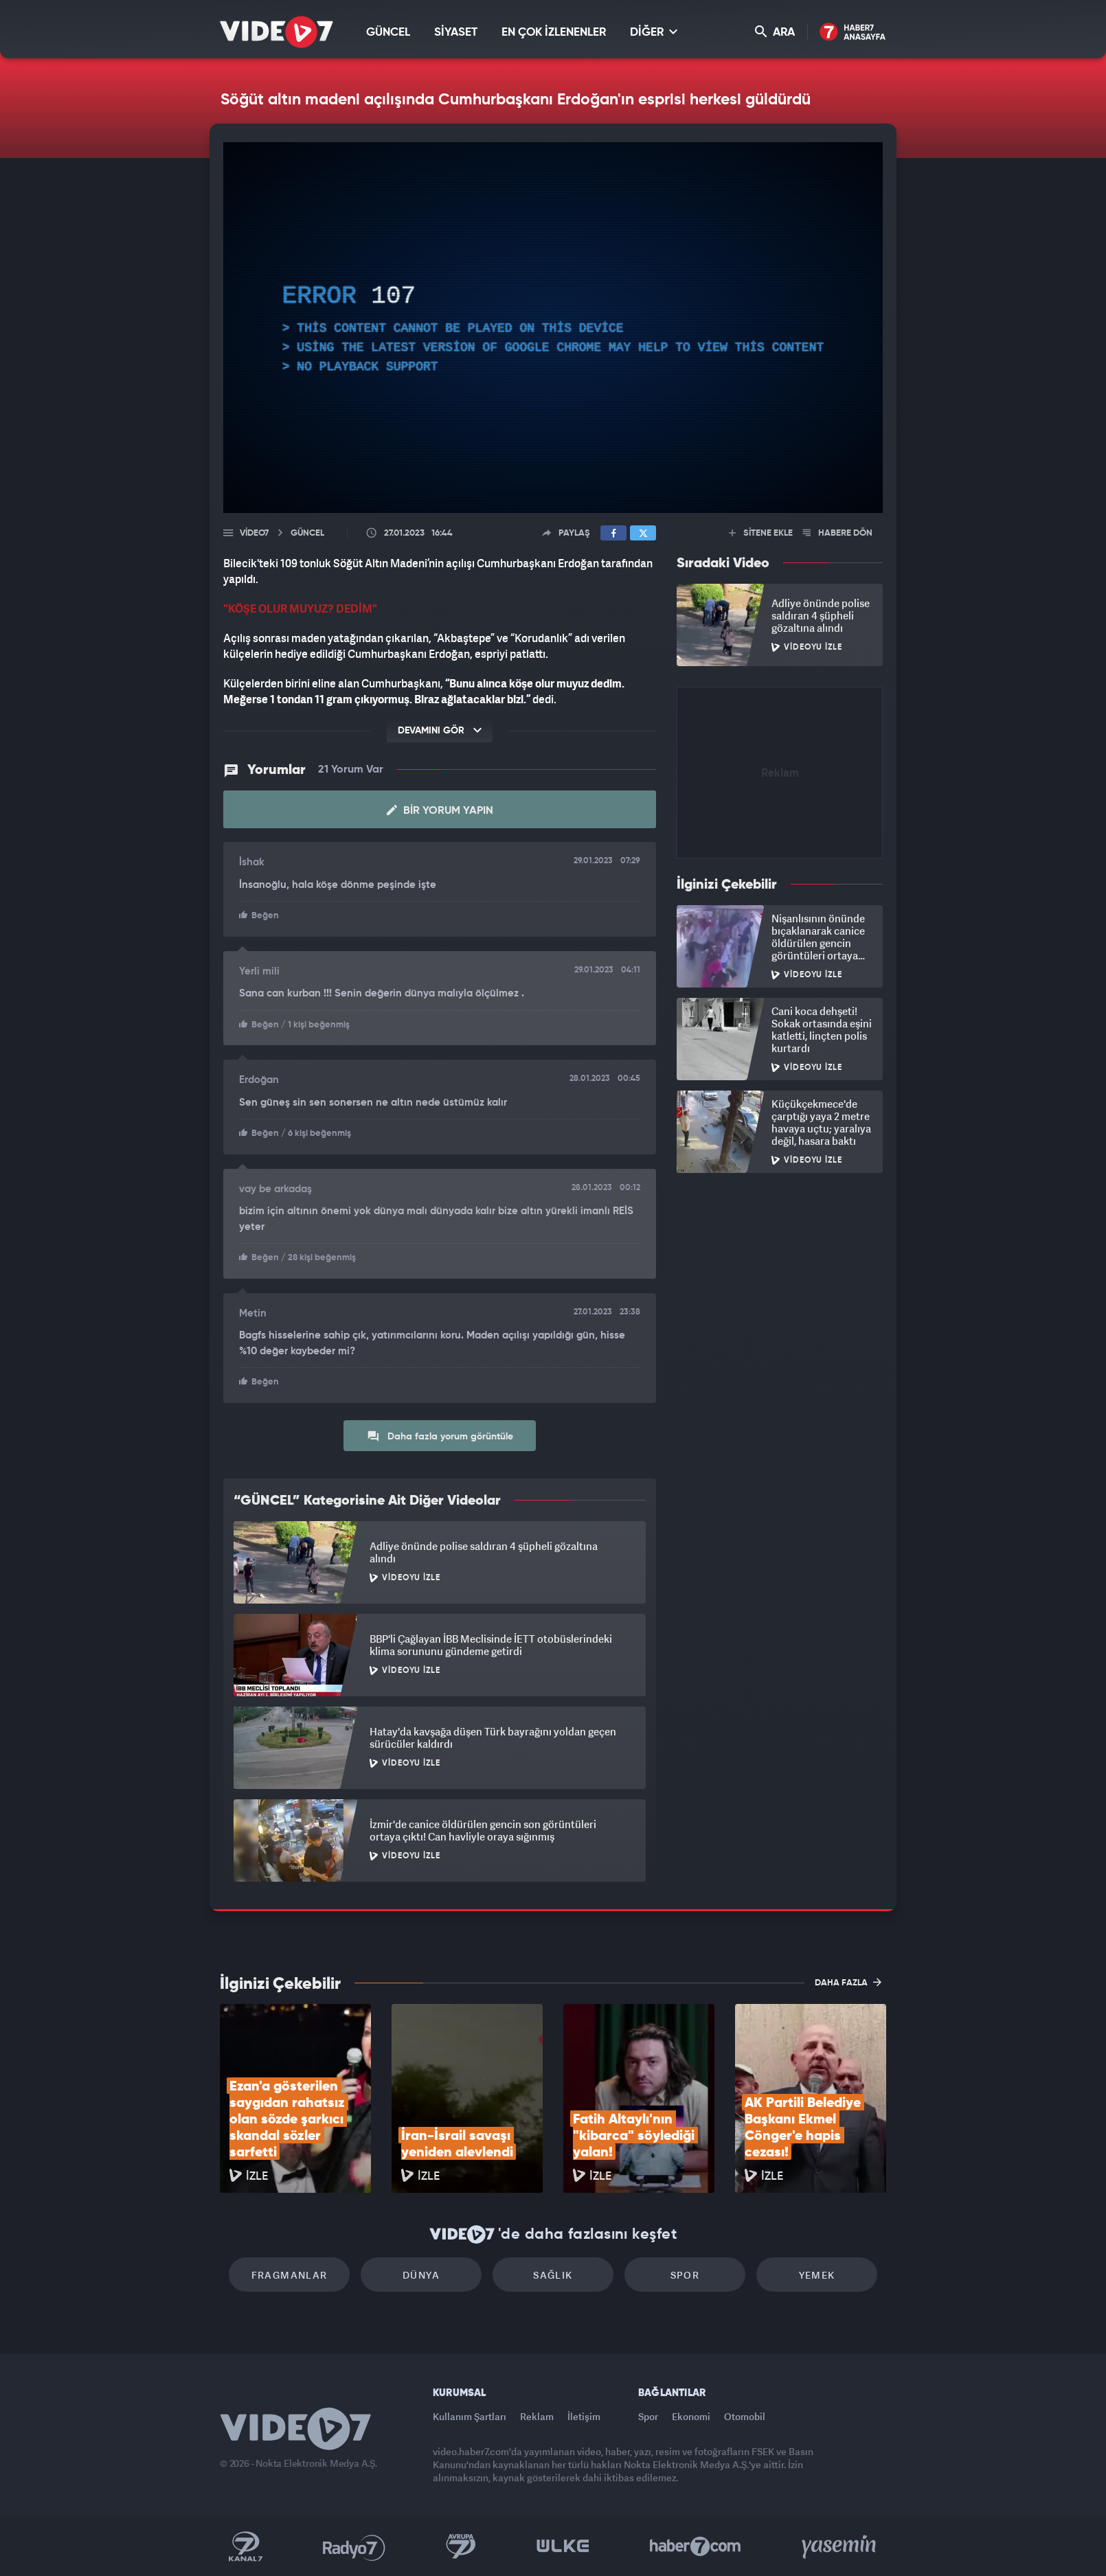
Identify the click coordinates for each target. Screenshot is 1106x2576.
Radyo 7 (354, 2546)
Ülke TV (563, 2546)
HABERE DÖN (837, 533)
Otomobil (744, 2416)
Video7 (254, 533)
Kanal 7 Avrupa (461, 2546)
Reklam (537, 2416)
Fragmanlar (289, 2274)
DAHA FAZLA (848, 1982)
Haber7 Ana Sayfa (853, 33)
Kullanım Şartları (469, 2416)
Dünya (421, 2274)
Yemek (817, 2274)
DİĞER (653, 32)
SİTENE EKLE (761, 533)
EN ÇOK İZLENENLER (553, 32)
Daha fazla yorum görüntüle (440, 1436)
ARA (775, 32)
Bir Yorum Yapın (440, 810)
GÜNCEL (388, 32)
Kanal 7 (245, 2546)
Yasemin (840, 2546)
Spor (685, 2274)
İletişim (583, 2416)
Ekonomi (691, 2416)
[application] (553, 327)
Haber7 (695, 2546)
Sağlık (552, 2274)
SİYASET (455, 32)
